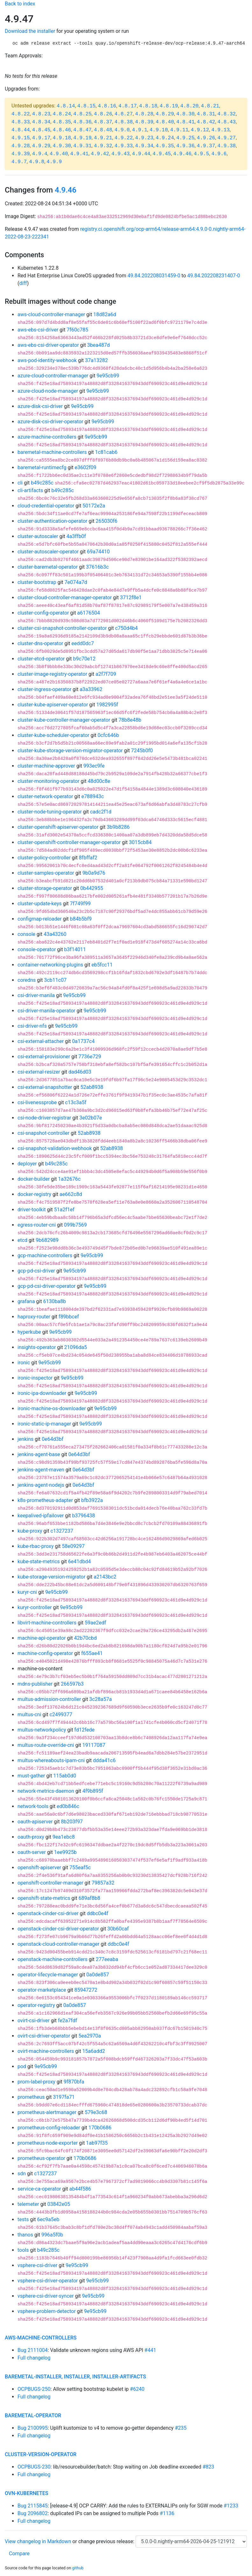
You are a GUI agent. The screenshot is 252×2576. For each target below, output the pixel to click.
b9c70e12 (84, 659)
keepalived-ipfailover (41, 1516)
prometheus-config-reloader (49, 2128)
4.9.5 (201, 154)
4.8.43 (226, 122)
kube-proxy (30, 1531)
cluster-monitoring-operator (49, 781)
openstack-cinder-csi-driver (48, 1913)
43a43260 (55, 934)
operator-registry (36, 2005)
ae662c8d (71, 1194)
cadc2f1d (100, 812)
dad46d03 (79, 1072)
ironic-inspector (35, 1378)
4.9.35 (165, 146)
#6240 (137, 2389)
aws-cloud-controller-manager (51, 314)
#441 (150, 2350)
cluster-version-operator (40, 2454)
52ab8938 (91, 1087)
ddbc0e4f (97, 1913)
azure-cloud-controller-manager (53, 376)
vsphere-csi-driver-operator (48, 2281)
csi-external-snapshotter (45, 1087)
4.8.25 (82, 114)
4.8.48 (103, 130)
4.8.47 (82, 130)
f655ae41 (92, 1653)
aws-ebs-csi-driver (38, 330)
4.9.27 (226, 138)
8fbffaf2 (88, 858)
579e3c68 (96, 2112)
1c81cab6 (106, 452)
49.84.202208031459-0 (154, 276)
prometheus (31, 2097)
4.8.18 (148, 106)
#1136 (167, 2513)
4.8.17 (127, 106)
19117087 (93, 1745)
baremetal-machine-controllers (52, 452)
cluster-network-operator (45, 796)
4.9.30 (61, 146)
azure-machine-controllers (47, 437)
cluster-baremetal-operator (48, 567)
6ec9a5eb (48, 2219)
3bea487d (98, 345)
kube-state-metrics (39, 1561)
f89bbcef (69, 1317)
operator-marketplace (42, 1990)
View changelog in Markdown (38, 2541)
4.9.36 (185, 146)
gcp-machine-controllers (45, 1255)
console (26, 934)
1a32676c (69, 1179)
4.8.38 (124, 122)
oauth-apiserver (35, 1822)
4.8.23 (41, 114)
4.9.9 (54, 162)
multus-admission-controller (49, 1699)
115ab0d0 (64, 1776)
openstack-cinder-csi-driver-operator (58, 1929)
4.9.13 (220, 130)
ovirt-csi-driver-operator (44, 2036)
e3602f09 (85, 467)
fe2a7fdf (67, 2021)
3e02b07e (91, 1118)
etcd (22, 1240)
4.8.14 (66, 106)
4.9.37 (206, 146)
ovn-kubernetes (26, 2493)
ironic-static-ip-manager (44, 1424)
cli (20, 483)
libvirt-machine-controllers (47, 1623)
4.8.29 (165, 114)
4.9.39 (20, 154)
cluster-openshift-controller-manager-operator (69, 842)
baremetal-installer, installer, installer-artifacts (75, 2377)
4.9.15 (20, 138)
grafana (26, 1301)
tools (23, 2250)
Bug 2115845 (33, 2506)
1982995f (107, 705)
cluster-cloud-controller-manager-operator (65, 598)
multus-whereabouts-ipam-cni (51, 1760)
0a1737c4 (83, 1041)
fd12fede (84, 1730)
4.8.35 (61, 122)
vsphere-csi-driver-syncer (46, 2296)
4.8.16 (107, 106)
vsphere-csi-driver (37, 2265)
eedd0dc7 (83, 643)
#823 (208, 2467)
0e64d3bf (52, 1439)
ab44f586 (80, 2189)
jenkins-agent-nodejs (41, 1485)
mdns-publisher (35, 1684)
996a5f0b (52, 2235)
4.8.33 (20, 122)
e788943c (92, 796)
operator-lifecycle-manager (48, 1975)
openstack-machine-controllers (53, 1959)
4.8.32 (226, 114)
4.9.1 (139, 130)
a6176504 (88, 613)
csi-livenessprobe (37, 1102)
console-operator (37, 949)
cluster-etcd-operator (41, 659)
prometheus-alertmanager (47, 2112)
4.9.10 (159, 130)
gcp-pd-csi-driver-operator (46, 1286)
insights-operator (37, 1347)
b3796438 (83, 1516)
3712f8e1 (131, 598)
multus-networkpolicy (42, 1730)
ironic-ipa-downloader (42, 1393)
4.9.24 (165, 138)
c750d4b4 (126, 628)
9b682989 (47, 1240)
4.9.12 (200, 130)
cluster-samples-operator (46, 873)
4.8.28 (144, 114)
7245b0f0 (142, 751)
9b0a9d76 (93, 873)
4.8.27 (124, 114)
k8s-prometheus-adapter (45, 1500)
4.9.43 (120, 154)
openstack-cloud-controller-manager (58, 1944)
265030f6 (107, 521)
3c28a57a (100, 1699)
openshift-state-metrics (44, 1898)
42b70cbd (85, 1638)
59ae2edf (95, 1623)
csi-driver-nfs (32, 1026)
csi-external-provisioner (44, 1057)
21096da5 (75, 1347)
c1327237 (62, 1531)
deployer (27, 1164)
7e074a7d (76, 582)
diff (23, 283)
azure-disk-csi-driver (40, 406)
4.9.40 (59, 154)
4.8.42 (206, 122)
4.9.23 (144, 138)
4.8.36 (82, 122)
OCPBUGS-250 (34, 2389)
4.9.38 (226, 146)
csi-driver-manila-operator (46, 1011)
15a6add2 (93, 2051)
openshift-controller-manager (50, 1883)
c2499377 (61, 1714)
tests (23, 2219)
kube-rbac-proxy (35, 1546)
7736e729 (89, 1057)
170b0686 (99, 2128)
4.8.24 (61, 114)
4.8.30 (185, 114)
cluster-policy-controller (44, 858)
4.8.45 (41, 130)
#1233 (231, 2506)
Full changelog (34, 2358)
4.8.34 (41, 122)
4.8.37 (103, 122)
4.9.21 (103, 138)
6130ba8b (54, 1301)
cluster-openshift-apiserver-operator (58, 827)
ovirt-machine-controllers (46, 2051)
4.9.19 (82, 138)
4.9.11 (179, 130)
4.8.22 (20, 114)
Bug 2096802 (33, 2513)
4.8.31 (206, 114)
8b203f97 (72, 1822)
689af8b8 (89, 1898)
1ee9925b (65, 1852)
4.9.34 (144, 146)
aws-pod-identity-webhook (47, 360)
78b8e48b (129, 720)
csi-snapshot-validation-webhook (55, 1148)
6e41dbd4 (79, 1561)
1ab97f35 (97, 2143)
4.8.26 (103, 114)
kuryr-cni (27, 1592)
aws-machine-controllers (41, 2338)
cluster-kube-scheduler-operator (53, 735)
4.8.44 (20, 130)
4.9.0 (122, 130)
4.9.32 (103, 146)
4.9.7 (19, 162)
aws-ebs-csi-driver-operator (48, 345)
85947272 (85, 1990)
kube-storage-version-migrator (51, 1577)
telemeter (28, 2204)
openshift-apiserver (39, 1867)
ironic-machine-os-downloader (52, 1408)
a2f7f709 (105, 674)
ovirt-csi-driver (34, 2021)
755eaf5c (80, 1867)
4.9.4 (39, 154)
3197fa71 (64, 2097)
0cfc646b (108, 735)
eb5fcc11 (102, 965)
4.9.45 (162, 154)
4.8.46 (61, 130)
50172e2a (93, 506)
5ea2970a (89, 2036)
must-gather (31, 1776)
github (78, 2567)
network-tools (33, 1806)
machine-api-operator (42, 1638)
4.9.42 (100, 154)
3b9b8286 (118, 827)
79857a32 (103, 1883)
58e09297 (73, 1546)
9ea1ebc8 (63, 1837)
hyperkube (29, 1332)
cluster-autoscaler (38, 536)
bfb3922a (92, 1500)
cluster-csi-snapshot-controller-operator (62, 628)
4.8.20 (189, 106)
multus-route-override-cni (46, 1745)
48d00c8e (99, 781)
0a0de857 (97, 1975)
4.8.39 (144, 122)
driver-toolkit (32, 1210)
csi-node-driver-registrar (44, 1118)
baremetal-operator (33, 2415)
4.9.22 (124, 138)
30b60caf (118, 1929)
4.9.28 (20, 146)
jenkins (25, 1439)
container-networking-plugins (50, 965)
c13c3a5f (76, 1102)
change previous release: (107, 2541)
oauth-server (32, 1852)
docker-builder (34, 1179)
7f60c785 (77, 330)
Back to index (20, 4)
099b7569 (75, 1225)
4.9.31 (82, 146)
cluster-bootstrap (37, 582)
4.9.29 (41, 146)
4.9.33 (124, 146)
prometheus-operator (41, 2158)
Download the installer (30, 31)
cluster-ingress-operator (44, 689)
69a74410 (98, 552)
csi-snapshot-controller (43, 1133)
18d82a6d (104, 314)
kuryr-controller (35, 1607)
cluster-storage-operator (45, 888)
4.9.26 (206, 138)
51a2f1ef (64, 1210)
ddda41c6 (104, 1760)
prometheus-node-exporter (48, 2143)
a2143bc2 (105, 1577)
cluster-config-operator (43, 613)
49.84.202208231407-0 (213, 276)
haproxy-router (34, 1317)
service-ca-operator (39, 2189)
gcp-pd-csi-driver (36, 1271)
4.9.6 (219, 154)
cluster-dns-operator (40, 643)
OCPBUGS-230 (34, 2467)
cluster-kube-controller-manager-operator (64, 720)
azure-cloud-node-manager (48, 391)
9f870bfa (74, 2082)
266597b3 (72, 1684)
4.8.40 (165, 122)
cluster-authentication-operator (53, 521)
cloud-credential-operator (46, 506)
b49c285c (42, 483)
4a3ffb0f (76, 536)
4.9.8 (36, 162)
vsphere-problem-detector (47, 2311)
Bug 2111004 (33, 2350)
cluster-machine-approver (46, 766)
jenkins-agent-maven (41, 1470)
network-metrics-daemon (46, 1791)
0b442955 (91, 888)
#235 (180, 2428)
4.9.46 (182, 154)
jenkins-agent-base (39, 1454)
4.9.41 (79, 154)
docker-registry (34, 1194)
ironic (24, 1363)
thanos (25, 2235)
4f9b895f (92, 1791)
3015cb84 (140, 842)
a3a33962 (91, 689)
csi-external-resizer (39, 1072)
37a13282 (96, 360)
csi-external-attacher (41, 1041)
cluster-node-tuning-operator (50, 812)
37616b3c (97, 567)
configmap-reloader (40, 919)
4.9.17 (41, 138)
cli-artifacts (30, 490)
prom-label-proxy (36, 2082)
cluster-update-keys (40, 904)
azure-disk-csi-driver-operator (50, 422)
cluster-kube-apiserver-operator (53, 705)
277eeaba (107, 1959)
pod (22, 2066)
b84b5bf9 (81, 919)
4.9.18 (61, 138)
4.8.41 (185, 122)
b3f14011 (75, 949)
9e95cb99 (108, 376)
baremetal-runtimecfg (42, 467)
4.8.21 (210, 106)
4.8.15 (86, 106)
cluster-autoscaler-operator (48, 552)
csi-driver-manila (36, 995)
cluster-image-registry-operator (52, 674)
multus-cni (29, 1714)
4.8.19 (169, 106)
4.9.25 (185, 138)
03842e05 (58, 2204)
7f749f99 (80, 904)
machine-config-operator (45, 1653)
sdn (22, 2174)
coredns (27, 980)
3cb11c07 (55, 980)
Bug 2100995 (33, 2428)
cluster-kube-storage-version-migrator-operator (70, 751)
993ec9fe (94, 766)
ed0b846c (68, 1806)
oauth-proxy (31, 1837)
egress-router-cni (37, 1225)
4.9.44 (141, 154)
